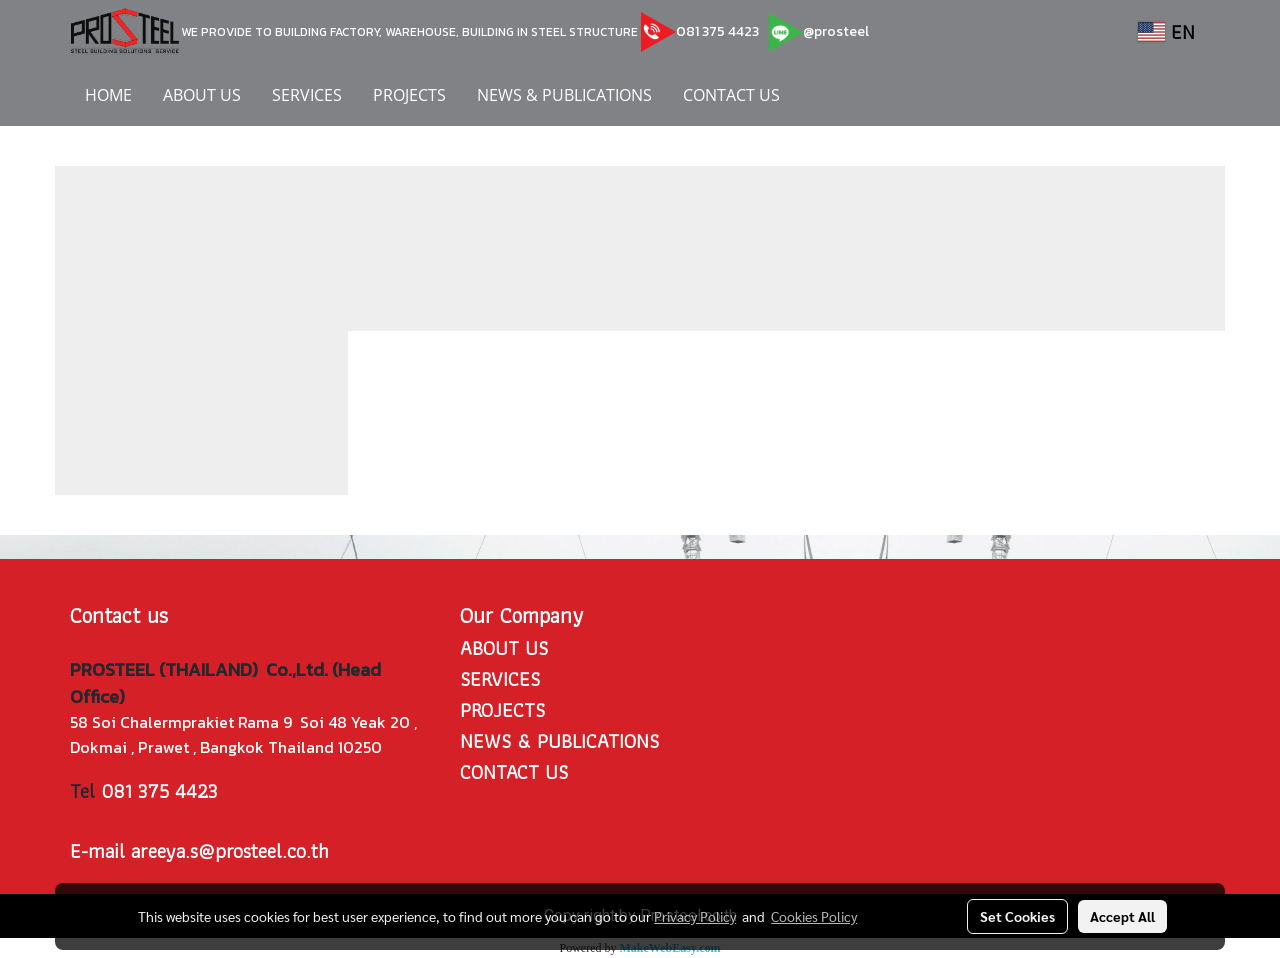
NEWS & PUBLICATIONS (564, 95)
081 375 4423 (717, 31)
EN (1166, 32)
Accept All (1122, 916)
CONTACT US (731, 95)
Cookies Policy (814, 916)
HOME (108, 95)
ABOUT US (202, 95)
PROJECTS (409, 95)
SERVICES (307, 95)
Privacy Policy (695, 916)
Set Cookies (1017, 916)
